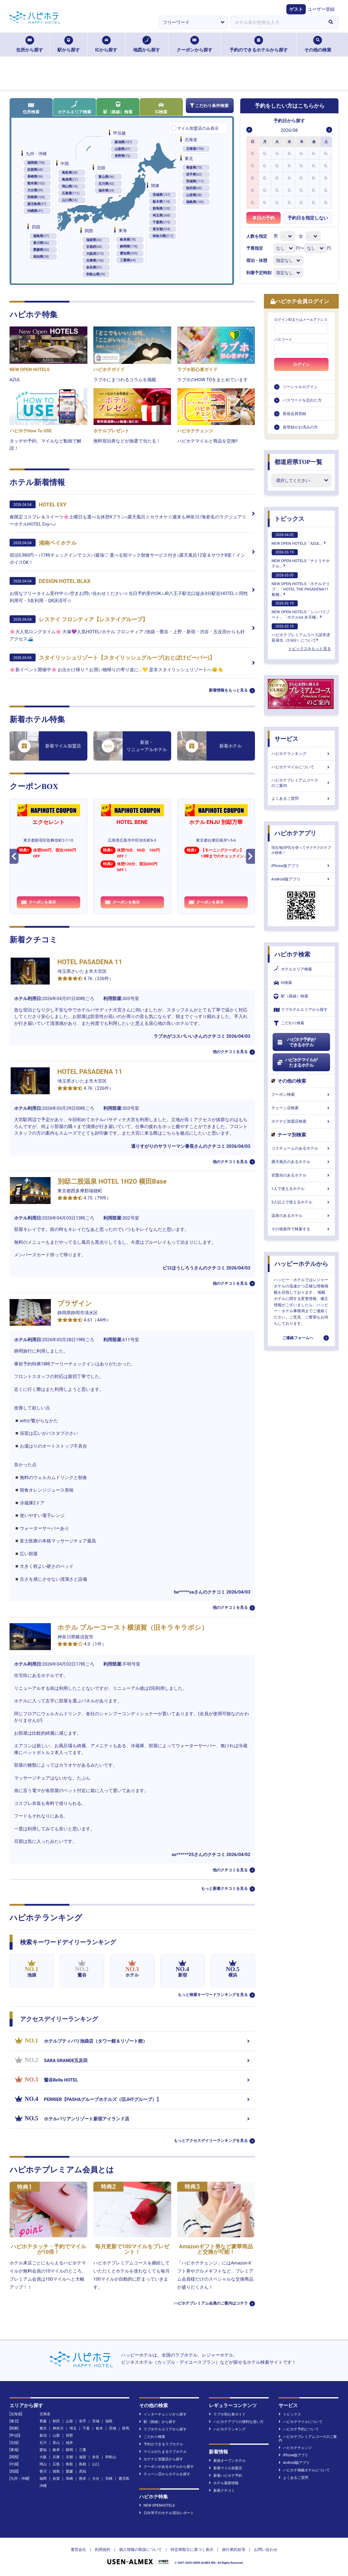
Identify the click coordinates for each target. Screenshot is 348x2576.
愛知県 (129, 253)
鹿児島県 (36, 204)
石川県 (106, 184)
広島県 (71, 193)
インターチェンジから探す (163, 2414)
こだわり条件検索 (209, 105)
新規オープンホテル (227, 2461)
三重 (82, 2450)
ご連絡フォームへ (297, 1338)
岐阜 (56, 2450)
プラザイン (74, 1303)
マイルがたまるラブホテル (163, 2452)
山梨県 (122, 149)
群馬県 (161, 208)
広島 (56, 2464)
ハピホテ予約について (299, 2429)
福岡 (43, 2478)
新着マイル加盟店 (225, 2468)
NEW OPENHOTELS (157, 2505)
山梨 (56, 2435)
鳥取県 (70, 173)
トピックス (289, 518)
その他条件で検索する (301, 1229)
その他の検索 (317, 44)
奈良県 (94, 267)
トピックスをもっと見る (309, 648)
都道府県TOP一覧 (298, 462)
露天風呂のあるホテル (301, 1161)
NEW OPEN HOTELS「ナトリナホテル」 (301, 558)
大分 (95, 2478)
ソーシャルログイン (300, 386)
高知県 (41, 257)
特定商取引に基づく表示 (192, 2549)
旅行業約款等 (233, 2549)
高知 (82, 2471)
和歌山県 (95, 274)
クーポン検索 (301, 1094)
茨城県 (161, 195)
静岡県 (129, 246)
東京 (43, 2428)
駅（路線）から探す (157, 2422)
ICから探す (106, 44)
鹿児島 (123, 2478)
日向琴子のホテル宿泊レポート (166, 2513)
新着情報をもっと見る (228, 690)
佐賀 (56, 2478)
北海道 (195, 149)
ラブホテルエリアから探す (301, 1009)
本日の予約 (263, 218)
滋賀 (82, 2457)
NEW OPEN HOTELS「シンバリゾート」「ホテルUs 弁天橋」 (301, 609)
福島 (109, 2421)
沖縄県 (35, 211)
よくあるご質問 (301, 798)
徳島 (56, 2471)
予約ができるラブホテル (161, 2444)
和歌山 (110, 2457)
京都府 (94, 247)
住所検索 (31, 108)
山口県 (70, 200)
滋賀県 (94, 240)
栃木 (99, 2428)
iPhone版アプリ (301, 865)
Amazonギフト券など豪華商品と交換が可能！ (216, 2249)
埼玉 (73, 2428)
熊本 (82, 2478)
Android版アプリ (301, 879)
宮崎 (109, 2478)
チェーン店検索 (301, 1108)
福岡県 (36, 163)
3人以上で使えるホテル (301, 1202)
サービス (286, 738)
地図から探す (146, 44)
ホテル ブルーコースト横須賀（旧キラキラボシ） (132, 1627)
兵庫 (56, 2457)
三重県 (128, 260)
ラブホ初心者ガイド (227, 2414)
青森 (43, 2421)
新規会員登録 (294, 413)
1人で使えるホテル (301, 1188)
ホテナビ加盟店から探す (161, 2459)
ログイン (301, 364)
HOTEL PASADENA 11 (89, 962)
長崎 (69, 2478)
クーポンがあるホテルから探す (166, 2466)
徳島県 (41, 236)
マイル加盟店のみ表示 (198, 128)
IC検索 (161, 108)
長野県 (122, 156)
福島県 (195, 202)
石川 (43, 2443)
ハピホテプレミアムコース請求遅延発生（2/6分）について (301, 633)
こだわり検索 (289, 1023)
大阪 (43, 2457)
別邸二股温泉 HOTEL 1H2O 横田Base (112, 1181)
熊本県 (36, 183)
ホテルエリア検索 (74, 107)
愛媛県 (41, 250)
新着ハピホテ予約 (225, 2475)
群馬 (125, 2428)
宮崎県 (36, 197)
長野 (69, 2435)
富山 (56, 2443)
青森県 (194, 168)
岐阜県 (128, 240)
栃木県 (161, 202)
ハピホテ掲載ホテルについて (304, 2470)
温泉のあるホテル (301, 1215)
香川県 (41, 243)
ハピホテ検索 (292, 954)
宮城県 (195, 181)
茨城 (112, 2428)
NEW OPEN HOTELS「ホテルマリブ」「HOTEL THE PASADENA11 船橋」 (301, 584)
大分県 (35, 190)
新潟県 (123, 142)
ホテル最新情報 (223, 2483)
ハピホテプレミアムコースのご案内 (301, 783)
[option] (253, 153)
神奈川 (58, 2428)
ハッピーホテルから (301, 1263)
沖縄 (43, 2486)
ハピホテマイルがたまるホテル (297, 1062)
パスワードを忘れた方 (302, 400)
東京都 (161, 229)
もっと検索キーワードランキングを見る (213, 1994)
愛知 (43, 2450)
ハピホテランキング (301, 753)
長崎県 (35, 176)
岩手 (82, 2421)
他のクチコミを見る (230, 1051)
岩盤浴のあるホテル (301, 1175)
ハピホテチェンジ (295, 2448)
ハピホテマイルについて (301, 767)
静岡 (69, 2450)
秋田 (56, 2421)
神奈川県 (163, 236)
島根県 (70, 179)
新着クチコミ (222, 2490)
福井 (69, 2443)
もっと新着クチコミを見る (224, 1888)
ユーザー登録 (321, 9)
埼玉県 (161, 215)
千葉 (86, 2428)
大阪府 (95, 254)
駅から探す (68, 44)
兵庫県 (95, 261)
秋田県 (194, 188)
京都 (69, 2457)
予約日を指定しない (308, 218)
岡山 (43, 2464)
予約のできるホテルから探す (259, 44)
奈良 (95, 2457)
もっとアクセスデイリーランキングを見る (211, 2140)
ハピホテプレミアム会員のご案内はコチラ (211, 2303)
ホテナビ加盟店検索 (301, 1121)
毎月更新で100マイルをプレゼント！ (132, 2249)
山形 (69, 2421)
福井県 (106, 191)
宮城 (95, 2421)
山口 (95, 2464)
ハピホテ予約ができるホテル (296, 1042)
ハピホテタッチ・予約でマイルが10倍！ (48, 2249)
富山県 (106, 177)
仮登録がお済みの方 (300, 427)
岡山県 (70, 186)
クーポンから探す (194, 44)
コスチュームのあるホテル (301, 1148)
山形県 (194, 195)
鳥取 (69, 2464)
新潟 (43, 2435)
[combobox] (277, 22)
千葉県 (161, 222)
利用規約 (102, 2549)
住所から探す (29, 44)
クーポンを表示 (38, 902)
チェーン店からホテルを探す (164, 2474)
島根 (82, 2464)
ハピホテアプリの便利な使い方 (236, 2422)
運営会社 (78, 2549)
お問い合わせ (265, 2549)
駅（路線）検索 (118, 108)
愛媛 (69, 2471)
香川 (43, 2471)
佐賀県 (35, 170)
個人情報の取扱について (140, 2549)
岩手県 (194, 174)
